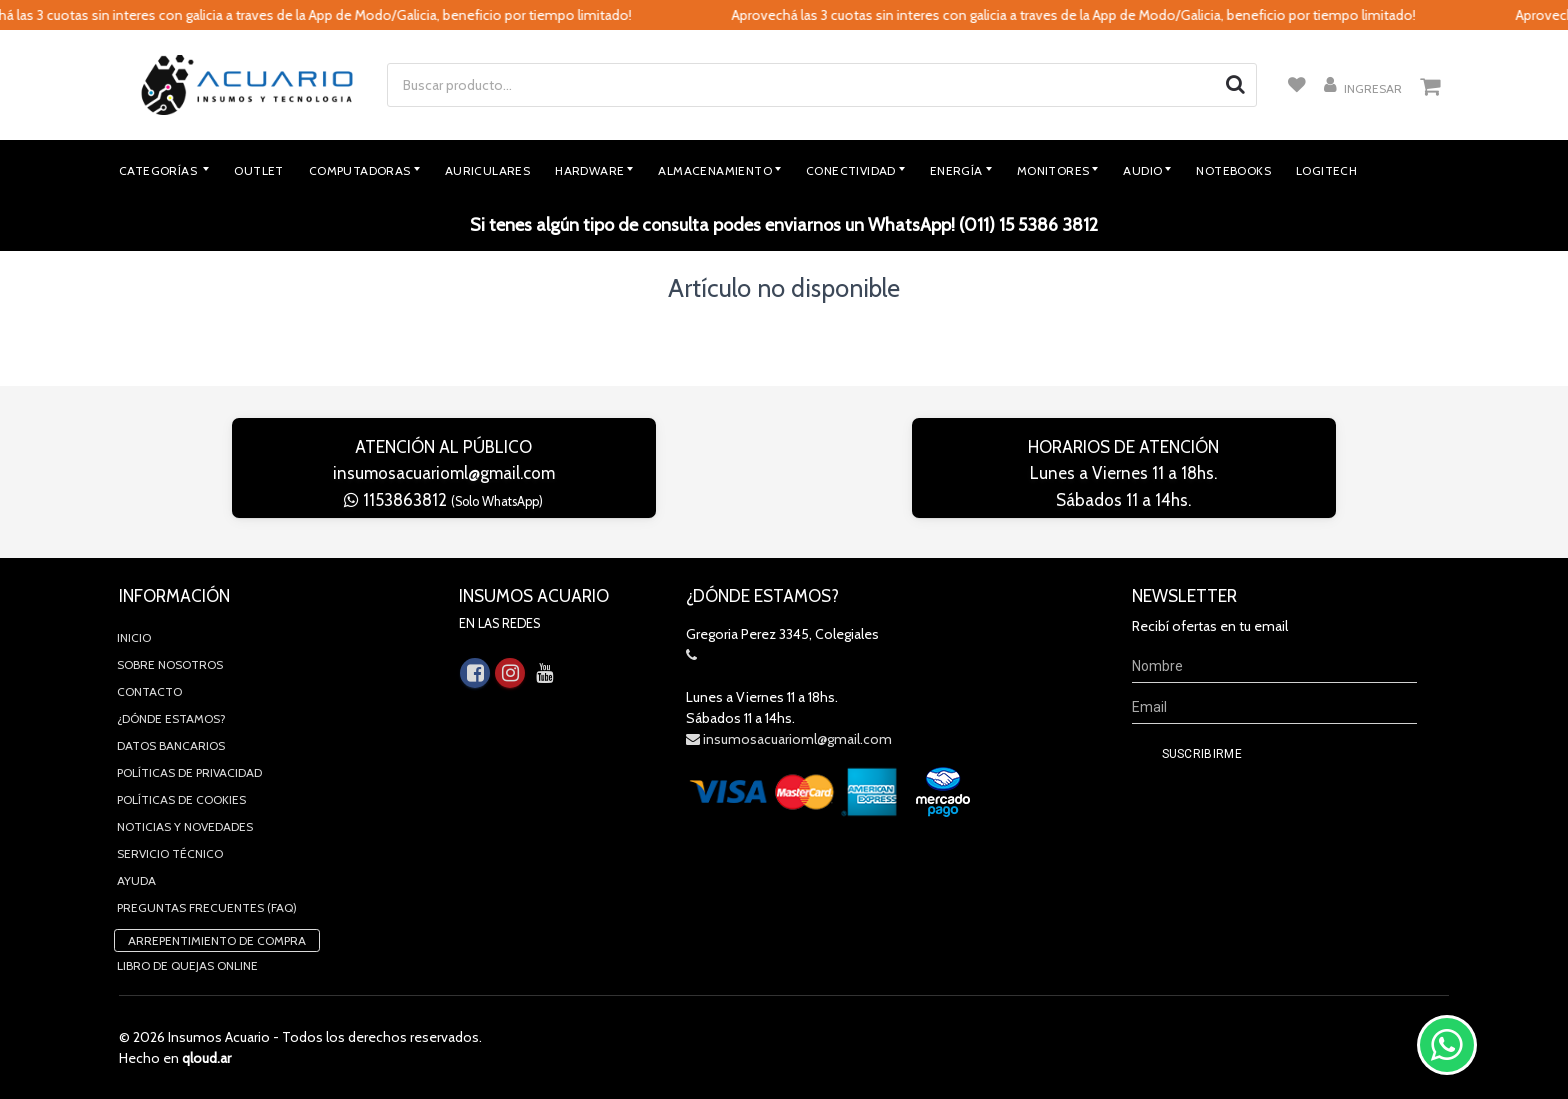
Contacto (149, 691)
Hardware (589, 170)
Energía (956, 170)
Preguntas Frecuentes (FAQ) (207, 907)
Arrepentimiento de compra (217, 940)
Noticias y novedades (185, 826)
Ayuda (136, 880)
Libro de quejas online (187, 965)
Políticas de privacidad (189, 772)
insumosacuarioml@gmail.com (444, 473)
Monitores (1053, 170)
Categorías (159, 170)
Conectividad (851, 170)
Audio (1142, 170)
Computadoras (360, 170)
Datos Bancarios (171, 745)
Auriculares (487, 170)
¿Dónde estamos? (171, 718)
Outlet (258, 170)
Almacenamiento (715, 170)
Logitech (1326, 170)
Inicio (134, 637)
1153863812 (443, 500)
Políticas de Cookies (181, 799)
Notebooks (1233, 170)
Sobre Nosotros (170, 664)
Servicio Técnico (170, 853)
